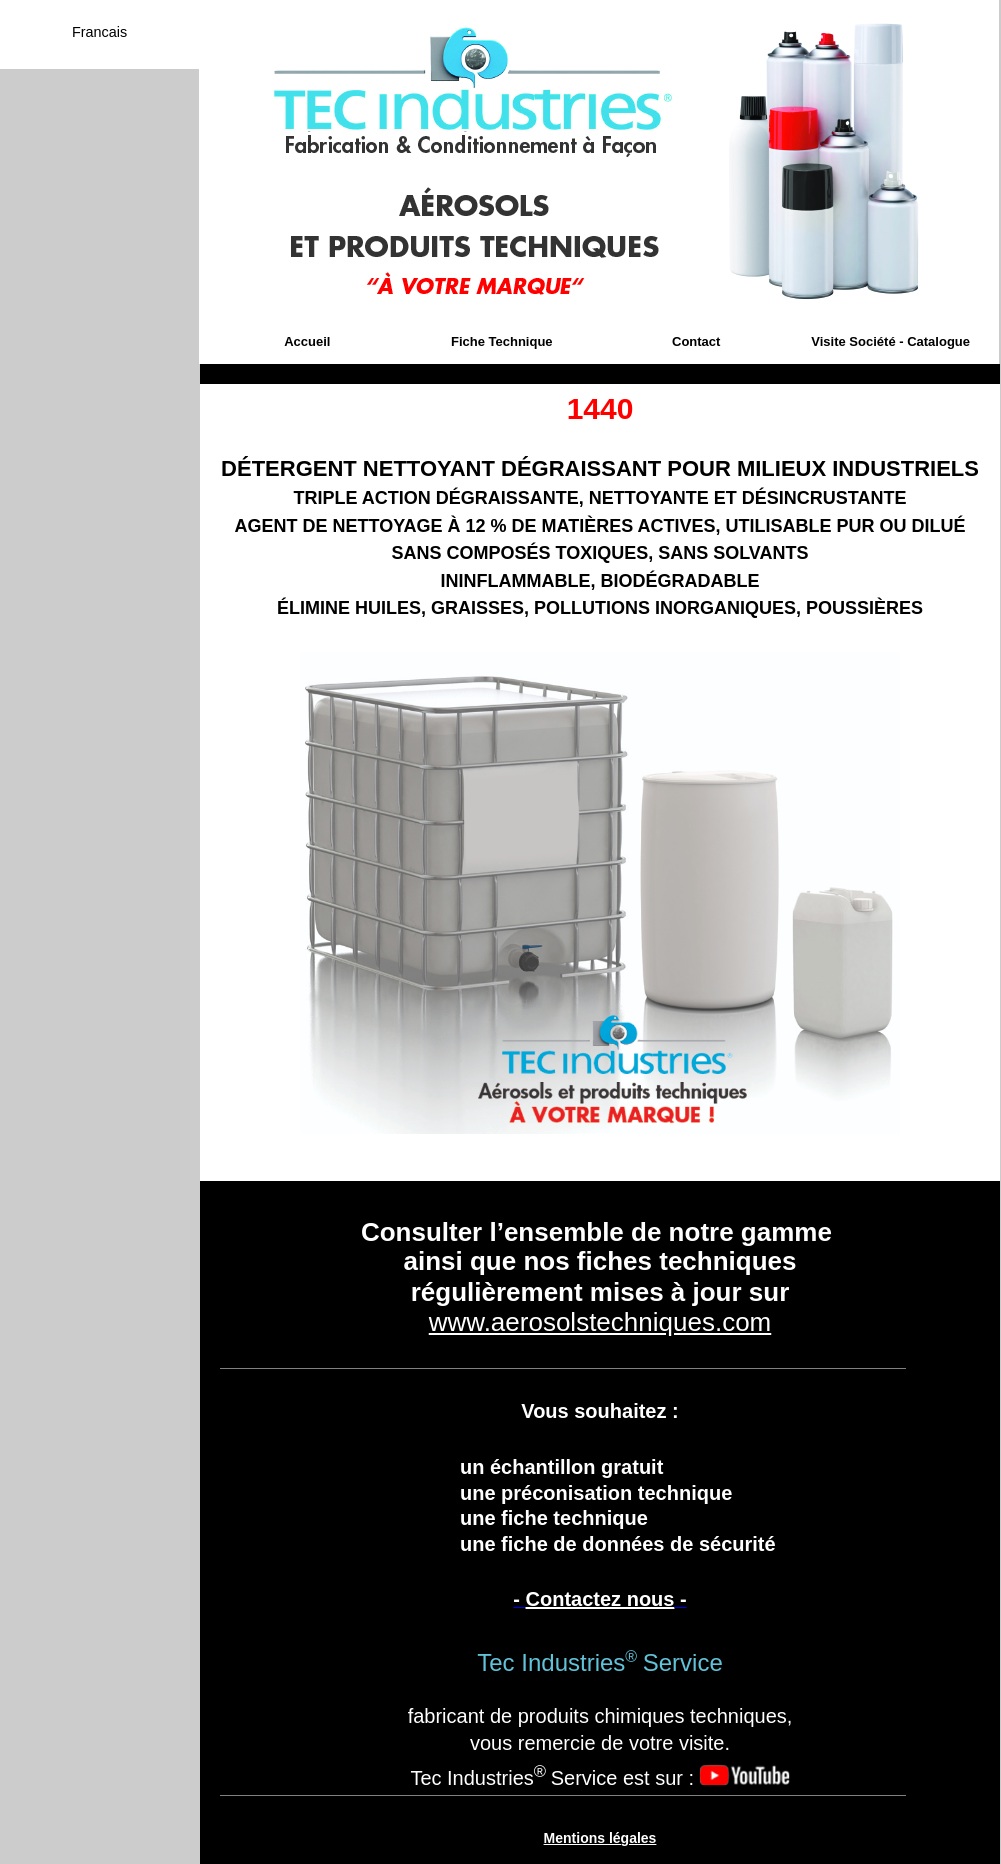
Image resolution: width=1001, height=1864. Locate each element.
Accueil (307, 341)
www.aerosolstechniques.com (600, 1322)
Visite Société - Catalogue (890, 341)
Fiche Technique (502, 341)
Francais (99, 32)
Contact (696, 341)
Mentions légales (600, 1838)
